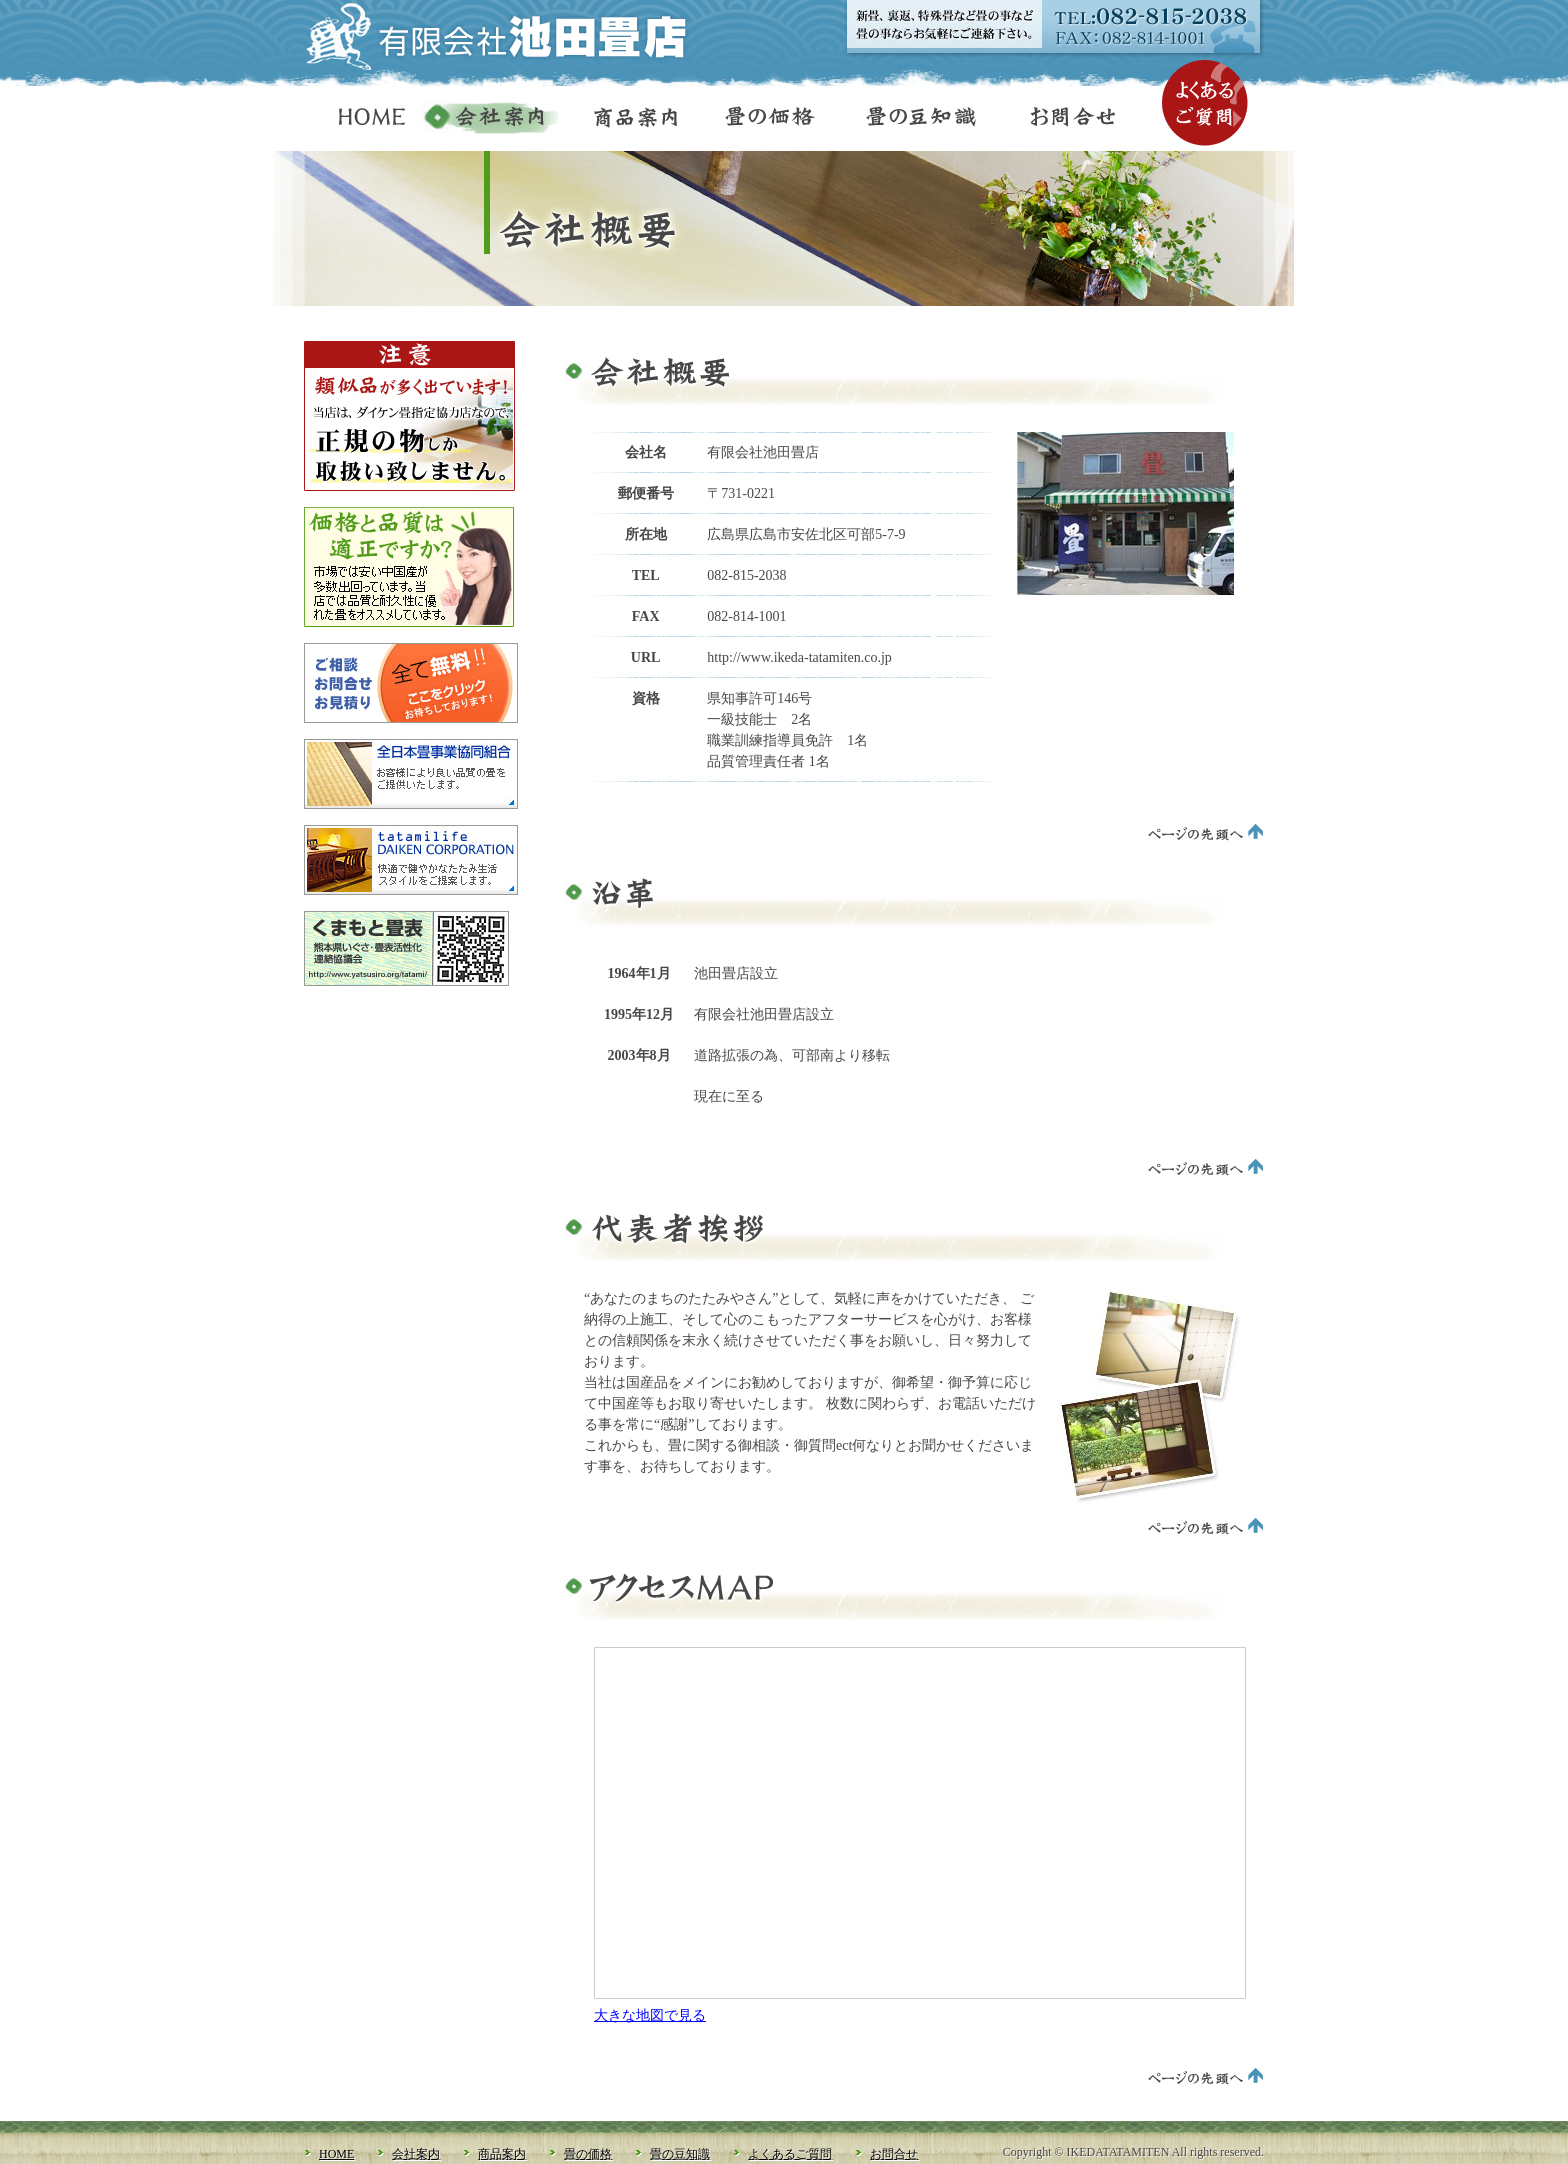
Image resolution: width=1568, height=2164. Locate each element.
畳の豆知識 (912, 120)
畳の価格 (761, 120)
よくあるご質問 (1205, 103)
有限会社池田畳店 (509, 36)
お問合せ (1067, 120)
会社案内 (490, 120)
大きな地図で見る (650, 2015)
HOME (362, 120)
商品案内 (626, 120)
